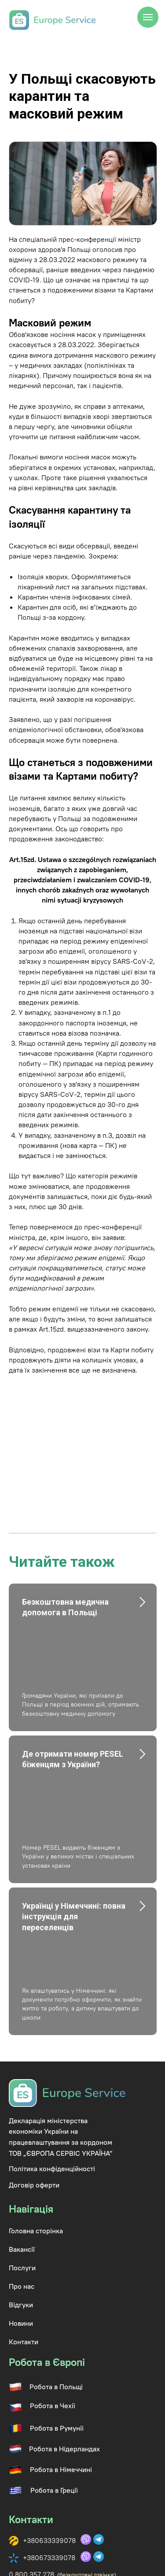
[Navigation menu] (148, 17)
